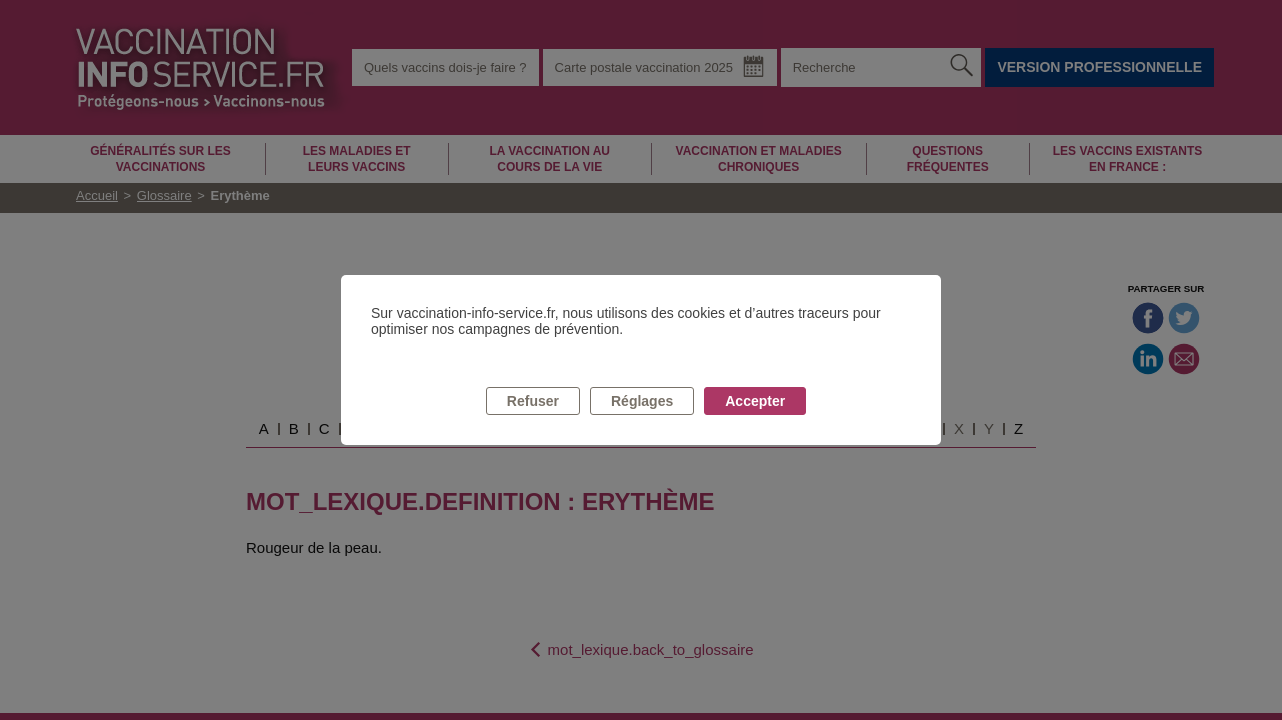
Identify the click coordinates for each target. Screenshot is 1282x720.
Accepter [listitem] (755, 401)
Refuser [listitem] (533, 401)
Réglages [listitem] (642, 401)
